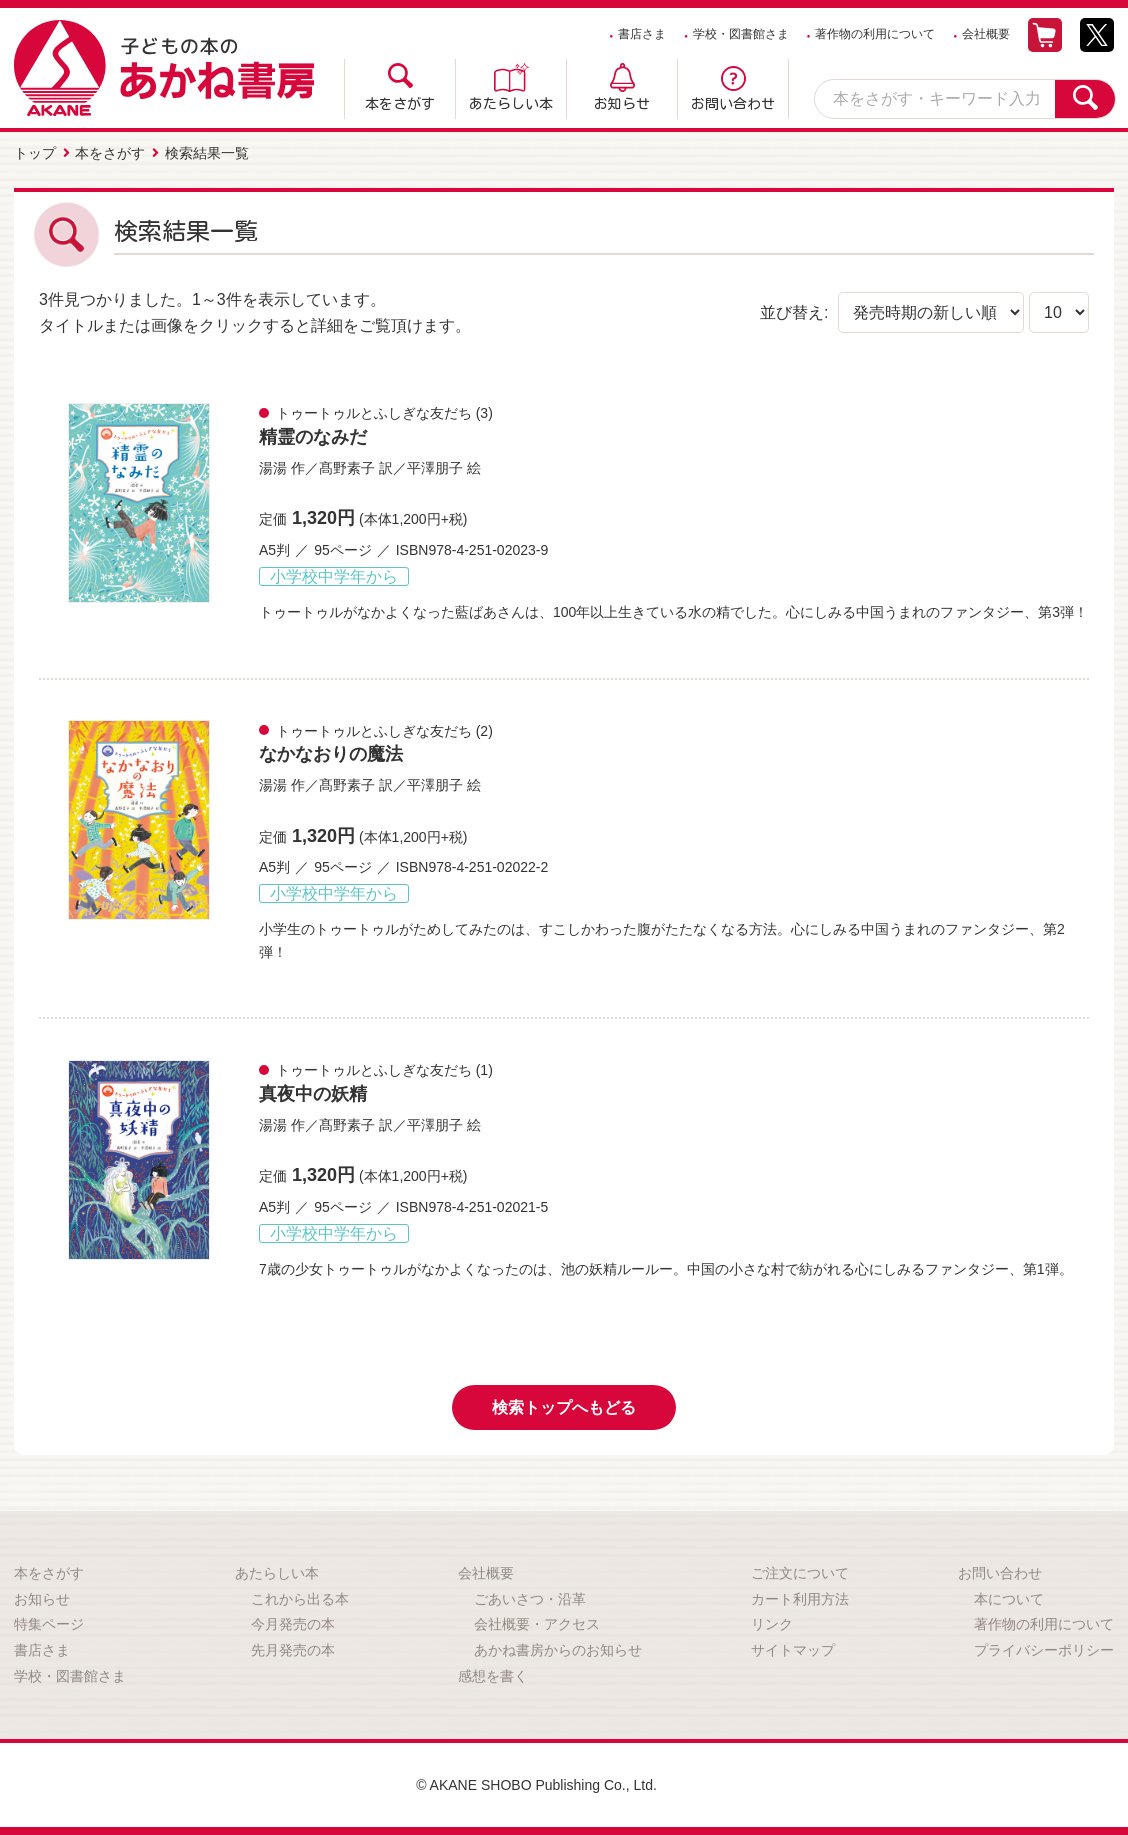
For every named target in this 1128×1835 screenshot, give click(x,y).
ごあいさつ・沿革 (530, 1599)
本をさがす (400, 104)
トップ (35, 153)
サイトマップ (793, 1650)
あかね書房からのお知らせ (558, 1650)
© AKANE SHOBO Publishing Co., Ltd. (536, 1785)
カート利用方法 (800, 1599)
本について (1009, 1599)
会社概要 (986, 34)
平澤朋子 (435, 468)
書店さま (642, 34)
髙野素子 (347, 468)
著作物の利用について (875, 34)
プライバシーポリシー (1044, 1650)
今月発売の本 (293, 1624)
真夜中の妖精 (313, 1094)
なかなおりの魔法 (331, 754)
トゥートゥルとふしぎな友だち (374, 413)
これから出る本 (300, 1599)
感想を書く (493, 1676)
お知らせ (622, 104)
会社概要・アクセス (537, 1624)
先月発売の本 (293, 1650)
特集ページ (49, 1624)
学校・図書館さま (741, 34)
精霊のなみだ (313, 437)
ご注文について (800, 1573)
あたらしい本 (511, 104)
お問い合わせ (733, 104)
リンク (772, 1624)
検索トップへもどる (564, 1407)
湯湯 (273, 468)
